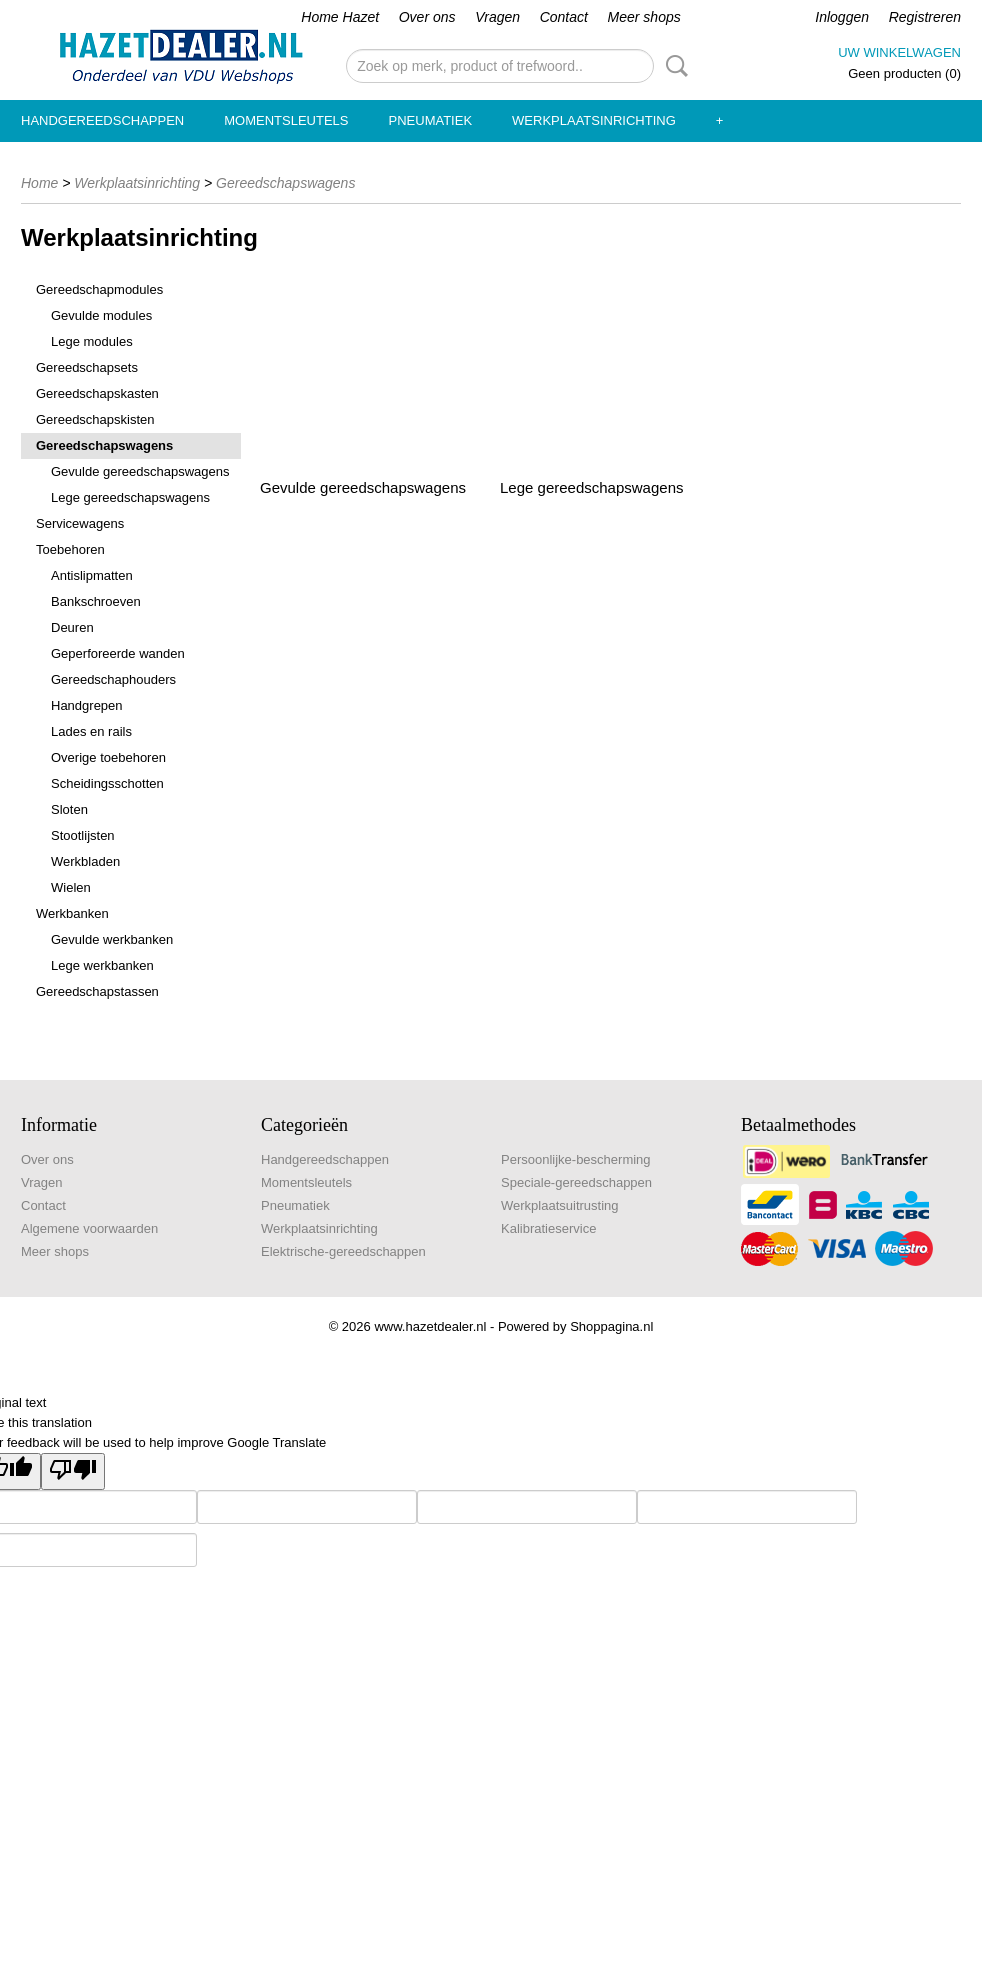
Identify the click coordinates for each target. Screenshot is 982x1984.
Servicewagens (80, 523)
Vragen (497, 17)
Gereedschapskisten (95, 419)
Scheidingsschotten (107, 783)
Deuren (72, 627)
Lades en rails (91, 731)
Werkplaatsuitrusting (560, 1205)
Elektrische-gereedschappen (343, 1251)
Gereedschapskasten (97, 393)
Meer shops (644, 17)
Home (39, 183)
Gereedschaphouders (113, 679)
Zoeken (673, 66)
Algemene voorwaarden (89, 1228)
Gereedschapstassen (97, 991)
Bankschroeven (96, 601)
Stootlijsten (83, 835)
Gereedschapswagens (285, 183)
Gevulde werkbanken (112, 939)
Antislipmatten (92, 575)
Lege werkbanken (102, 965)
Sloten (69, 809)
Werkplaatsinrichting (594, 120)
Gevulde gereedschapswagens (140, 471)
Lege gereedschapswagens (130, 497)
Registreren (925, 17)
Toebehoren (70, 549)
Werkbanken (72, 913)
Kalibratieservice (548, 1228)
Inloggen (842, 17)
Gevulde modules (101, 315)
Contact (564, 17)
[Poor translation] (73, 1471)
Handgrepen (87, 705)
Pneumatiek (431, 120)
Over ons (427, 17)
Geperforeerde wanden (118, 653)
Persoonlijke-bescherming (576, 1159)
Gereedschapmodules (99, 289)
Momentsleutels (286, 120)
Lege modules (92, 341)
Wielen (71, 887)
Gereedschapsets (87, 367)
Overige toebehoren (108, 757)
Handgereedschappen (102, 120)
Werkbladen (85, 861)
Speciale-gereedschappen (576, 1182)
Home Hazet (340, 17)
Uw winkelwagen (899, 52)
